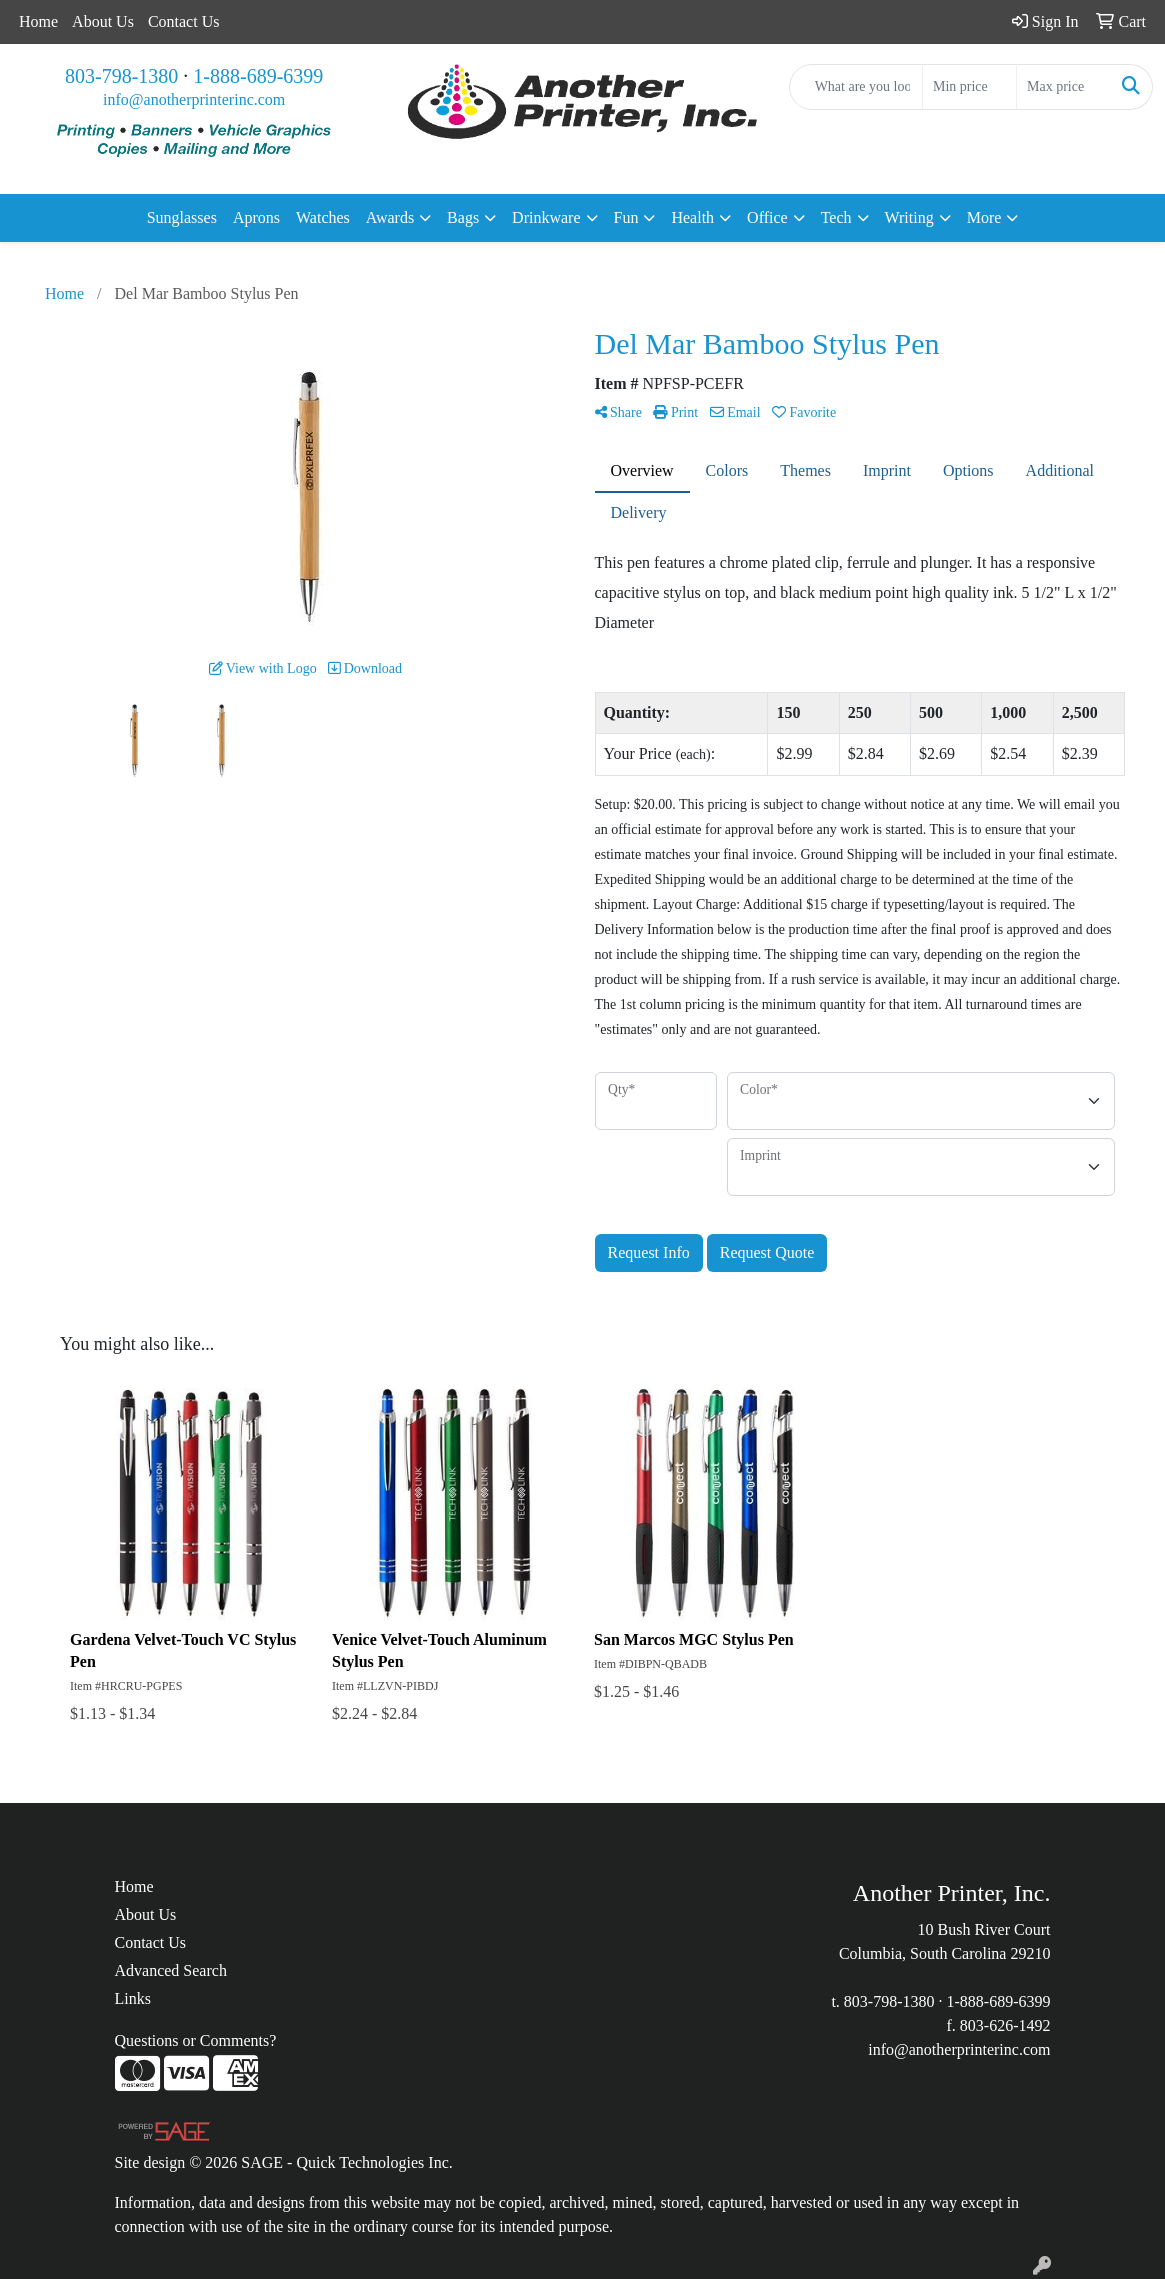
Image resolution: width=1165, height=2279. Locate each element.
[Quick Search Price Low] (969, 87)
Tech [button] (836, 217)
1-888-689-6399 (258, 76)
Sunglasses (182, 217)
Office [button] (767, 217)
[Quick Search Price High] (1063, 87)
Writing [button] (909, 217)
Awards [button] (390, 217)
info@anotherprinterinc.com (194, 99)
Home (38, 21)
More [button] (984, 217)
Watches (323, 217)
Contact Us (184, 21)
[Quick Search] (856, 87)
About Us (103, 21)
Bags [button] (463, 217)
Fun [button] (626, 217)
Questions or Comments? (196, 2040)
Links (133, 1998)
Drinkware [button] (546, 217)
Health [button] (692, 217)
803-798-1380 (121, 76)
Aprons (256, 217)
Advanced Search (171, 1970)
